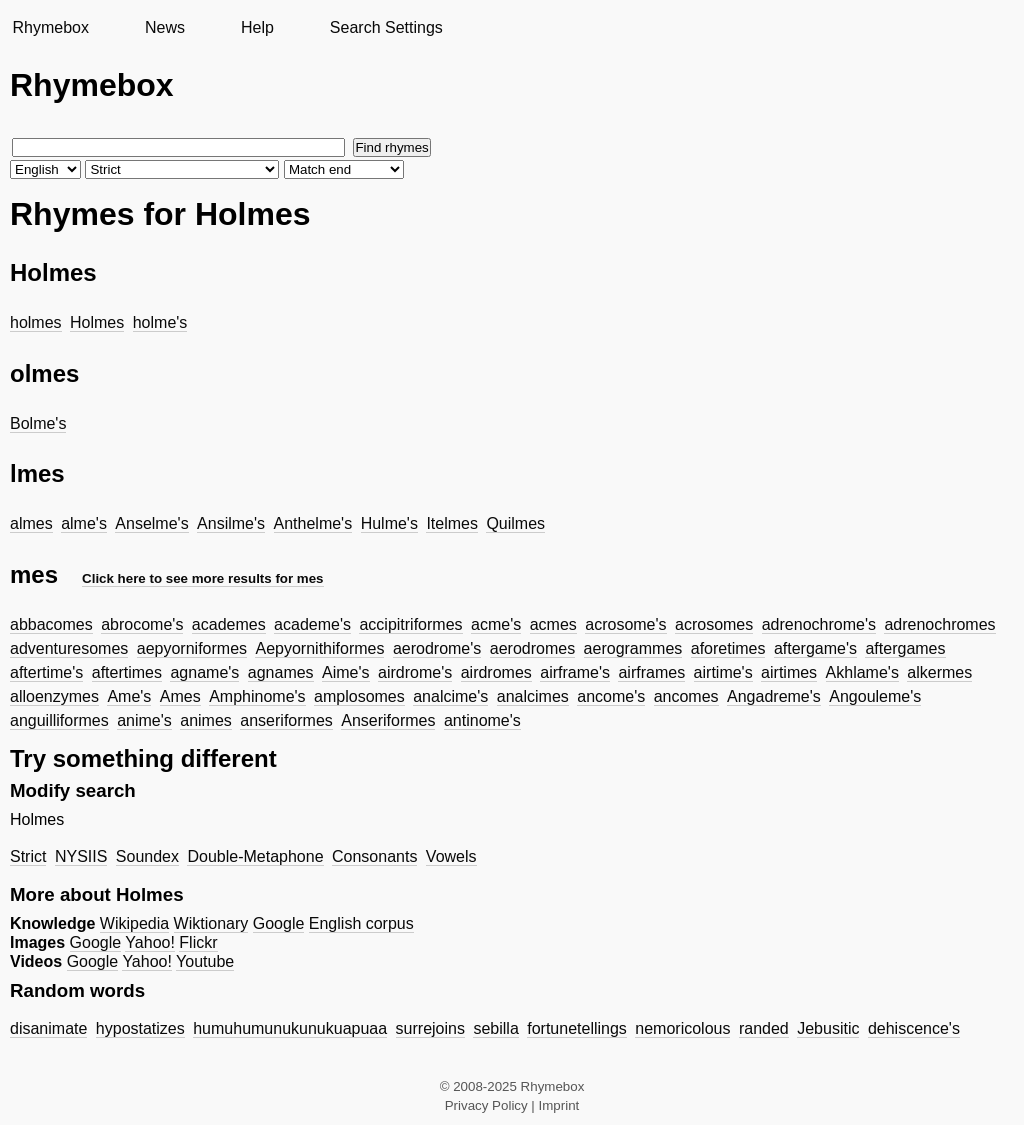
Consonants (374, 856)
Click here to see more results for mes (203, 578)
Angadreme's (774, 696)
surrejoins (430, 1028)
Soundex (147, 856)
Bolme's (38, 423)
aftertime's (46, 672)
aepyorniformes (192, 648)
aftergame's (815, 648)
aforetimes (728, 648)
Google (279, 923)
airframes (651, 672)
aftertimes (127, 672)
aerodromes (532, 648)
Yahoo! (150, 942)
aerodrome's (437, 648)
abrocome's (142, 624)
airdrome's (415, 672)
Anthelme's (313, 523)
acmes (553, 624)
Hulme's (389, 523)
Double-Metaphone (255, 856)
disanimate (48, 1028)
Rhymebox (50, 27)
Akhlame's (862, 672)
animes (206, 720)
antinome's (482, 720)
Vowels (451, 856)
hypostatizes (140, 1028)
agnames (281, 672)
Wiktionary (211, 923)
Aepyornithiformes (319, 648)
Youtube (205, 961)
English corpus (361, 923)
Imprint (559, 1105)
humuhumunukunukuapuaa (290, 1028)
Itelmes (452, 523)
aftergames (905, 648)
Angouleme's (875, 696)
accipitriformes (410, 624)
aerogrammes (633, 648)
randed (764, 1028)
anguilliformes (59, 720)
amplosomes (359, 696)
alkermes (939, 672)
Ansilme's (231, 523)
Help (257, 27)
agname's (204, 672)
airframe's (575, 672)
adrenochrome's (819, 624)
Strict (28, 856)
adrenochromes (939, 624)
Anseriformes (388, 720)
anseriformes (286, 720)
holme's (160, 322)
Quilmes (515, 523)
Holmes (97, 322)
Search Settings (386, 27)
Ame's (129, 696)
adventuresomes (69, 648)
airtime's (723, 672)
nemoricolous (682, 1028)
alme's (84, 523)
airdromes (496, 672)
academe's (312, 624)
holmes (36, 322)
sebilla (495, 1028)
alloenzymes (54, 696)
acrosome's (625, 624)
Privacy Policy (486, 1105)
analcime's (450, 696)
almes (31, 523)
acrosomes (714, 624)
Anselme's (151, 523)
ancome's (611, 696)
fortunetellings (577, 1028)
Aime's (346, 672)
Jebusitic (828, 1028)
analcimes (533, 696)
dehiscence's (914, 1028)
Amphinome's (257, 696)
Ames (180, 696)
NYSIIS (81, 856)
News (165, 27)
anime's (144, 720)
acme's (496, 624)
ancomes (686, 696)
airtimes (789, 672)
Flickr (198, 942)
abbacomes (51, 624)
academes (229, 624)
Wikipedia (134, 923)
